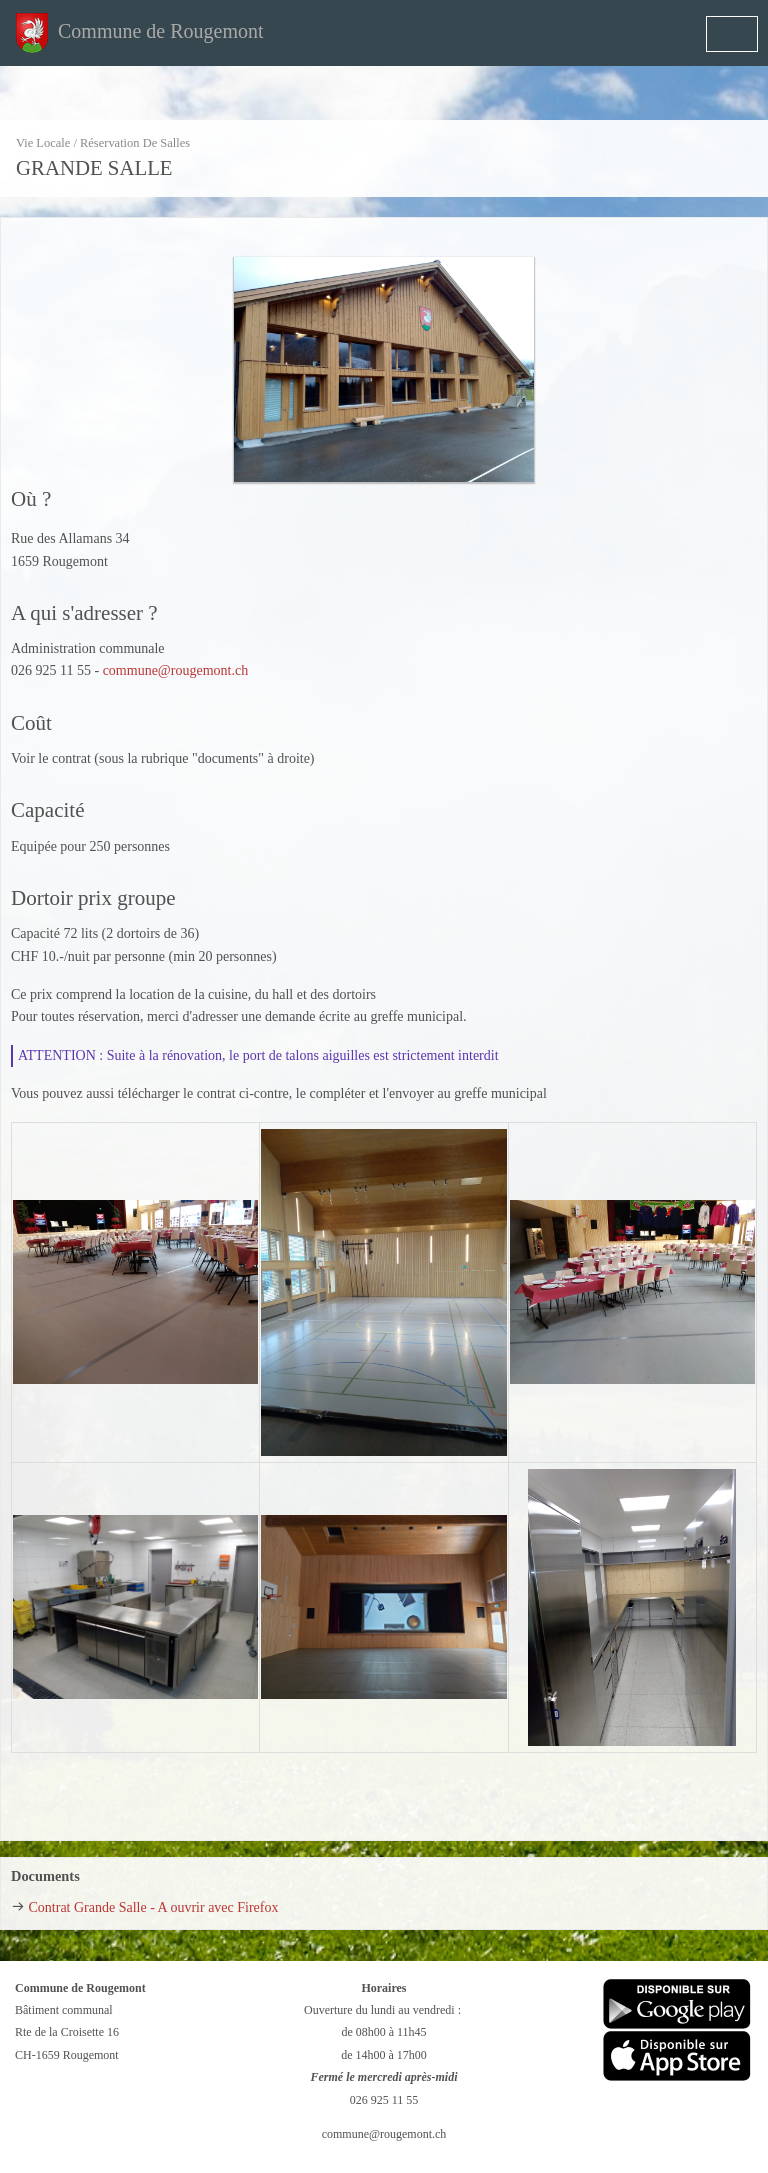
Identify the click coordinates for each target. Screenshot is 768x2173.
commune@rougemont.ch (175, 670)
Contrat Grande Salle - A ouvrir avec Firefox (154, 1907)
